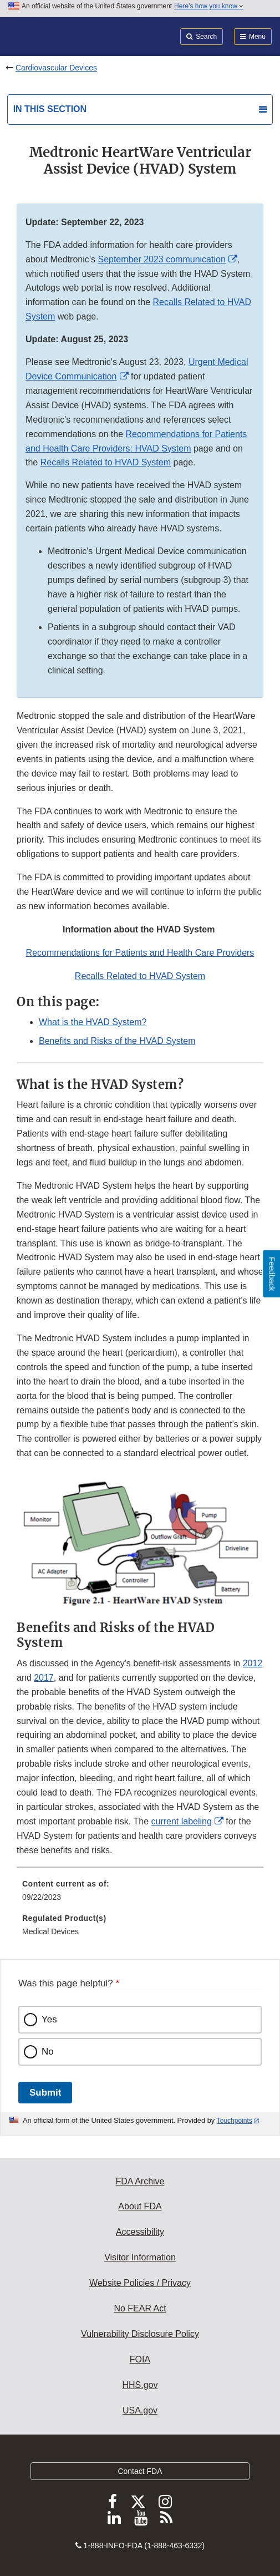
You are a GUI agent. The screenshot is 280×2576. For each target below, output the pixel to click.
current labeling (181, 1821)
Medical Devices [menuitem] (50, 1931)
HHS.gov (139, 2385)
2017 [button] (44, 1677)
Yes (49, 2019)
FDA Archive (139, 2181)
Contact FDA (140, 2471)
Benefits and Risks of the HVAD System (117, 1041)
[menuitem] (140, 1894)
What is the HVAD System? (92, 1022)
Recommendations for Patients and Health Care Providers (140, 952)
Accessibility (140, 2232)
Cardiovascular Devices (56, 67)
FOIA (140, 2359)
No (48, 2051)
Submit (45, 2092)
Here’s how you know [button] (208, 6)
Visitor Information (140, 2257)
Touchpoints (234, 2120)
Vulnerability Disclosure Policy (140, 2334)
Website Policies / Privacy (140, 2283)
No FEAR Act (140, 2308)
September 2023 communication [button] (161, 259)
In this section (49, 109)
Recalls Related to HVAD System (105, 462)
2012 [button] (253, 1663)
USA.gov (140, 2410)
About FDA (139, 2206)
